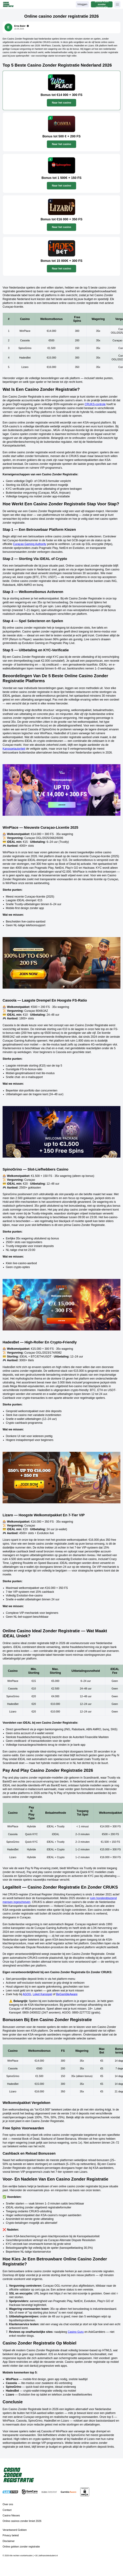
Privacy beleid (11, 2535)
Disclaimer (9, 2541)
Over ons (8, 2504)
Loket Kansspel (42, 1994)
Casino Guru (76, 2331)
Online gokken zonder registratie (21, 2546)
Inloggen (82, 4)
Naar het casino (61, 102)
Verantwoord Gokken (15, 2530)
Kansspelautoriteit (14, 748)
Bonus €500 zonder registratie (102, 4)
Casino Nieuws (11, 2515)
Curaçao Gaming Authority (29, 544)
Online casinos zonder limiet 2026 (22, 2521)
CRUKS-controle (95, 404)
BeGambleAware (67, 1994)
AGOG (27, 1994)
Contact (7, 2510)
